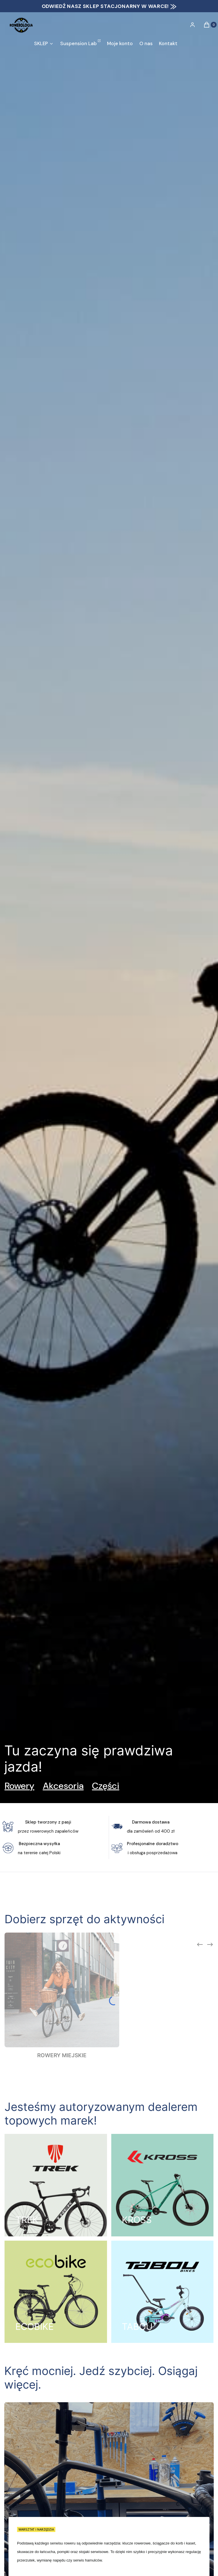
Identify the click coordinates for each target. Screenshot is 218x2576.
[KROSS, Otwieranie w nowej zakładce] (162, 2185)
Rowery (19, 1786)
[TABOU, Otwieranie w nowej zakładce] (162, 2292)
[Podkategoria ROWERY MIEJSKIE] (62, 1996)
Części (105, 1786)
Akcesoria (63, 1786)
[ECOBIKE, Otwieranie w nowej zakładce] (56, 2292)
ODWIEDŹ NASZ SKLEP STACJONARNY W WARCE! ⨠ (109, 6)
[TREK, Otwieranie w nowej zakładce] (56, 2185)
